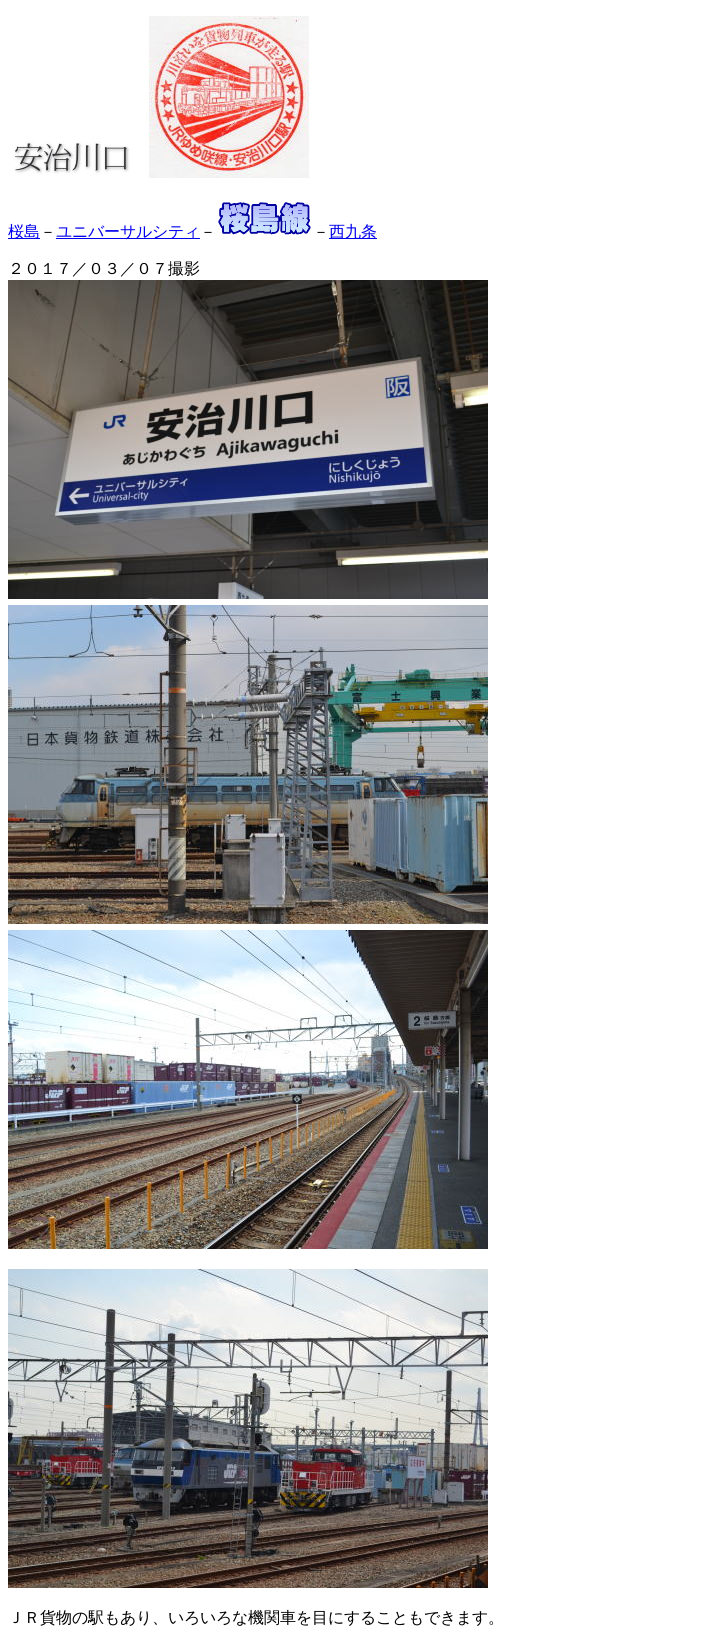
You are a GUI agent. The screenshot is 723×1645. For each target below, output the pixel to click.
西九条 (353, 231)
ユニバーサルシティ (128, 231)
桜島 (24, 231)
